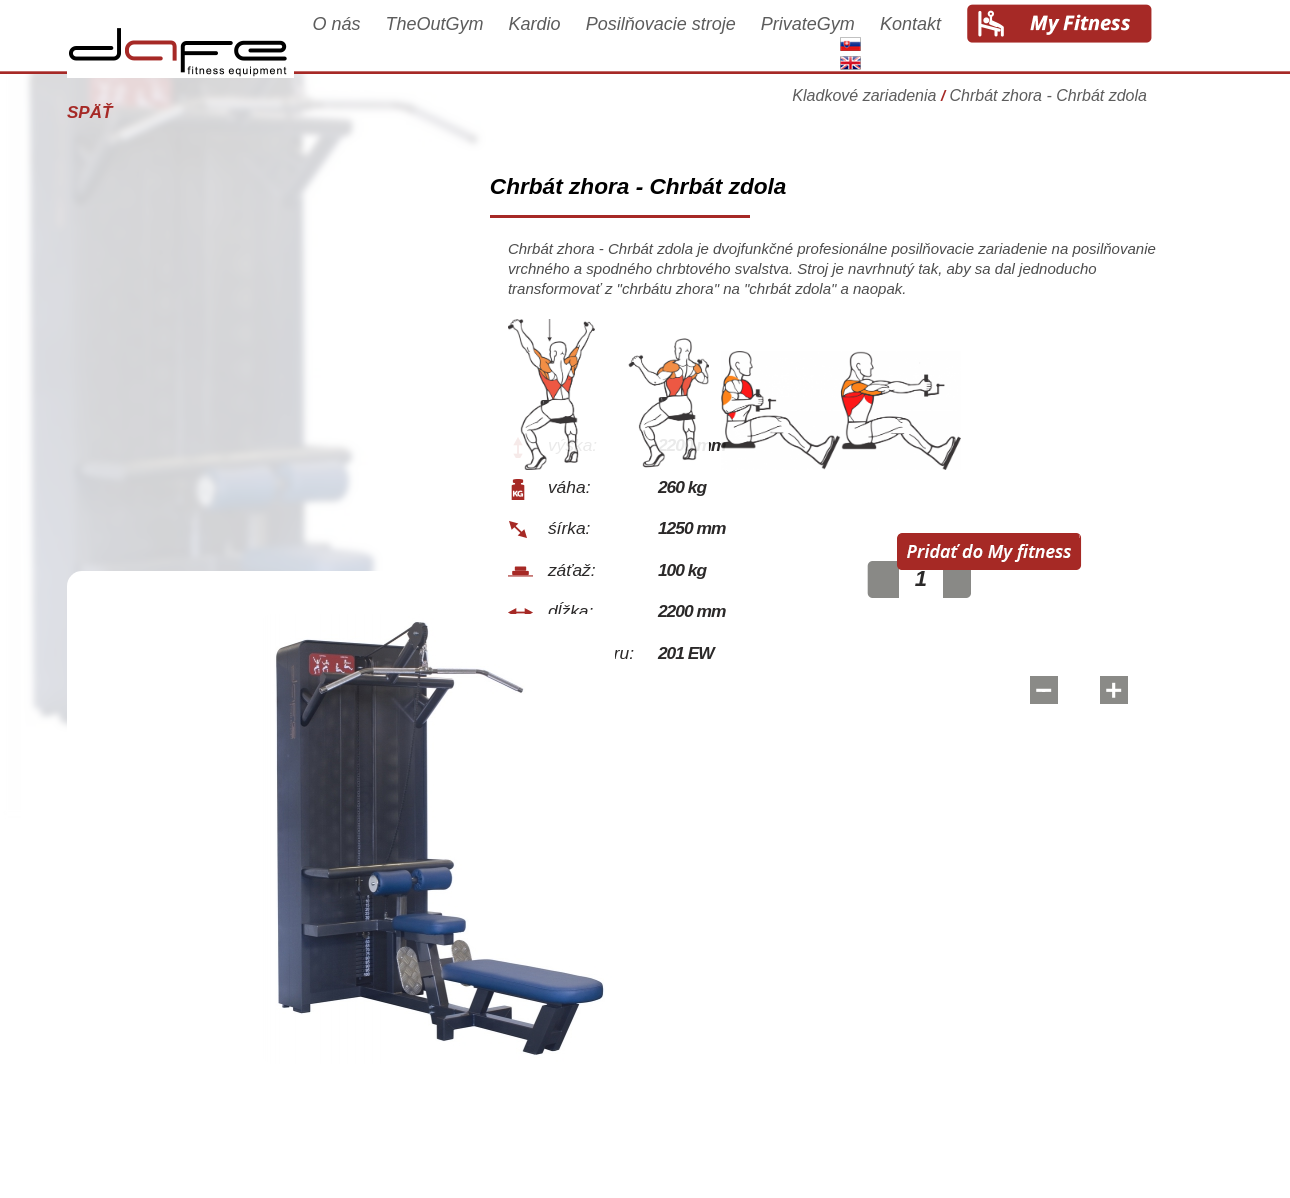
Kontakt (938, 42)
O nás (364, 42)
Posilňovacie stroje (689, 42)
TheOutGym (463, 42)
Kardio (563, 42)
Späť (117, 112)
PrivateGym (836, 42)
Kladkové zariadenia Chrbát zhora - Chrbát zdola (997, 104)
